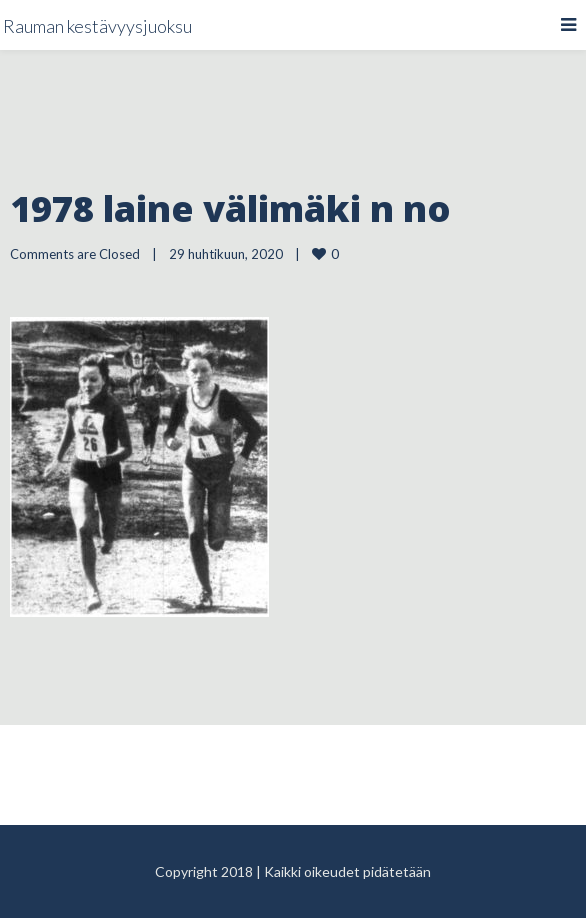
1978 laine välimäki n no (230, 208)
